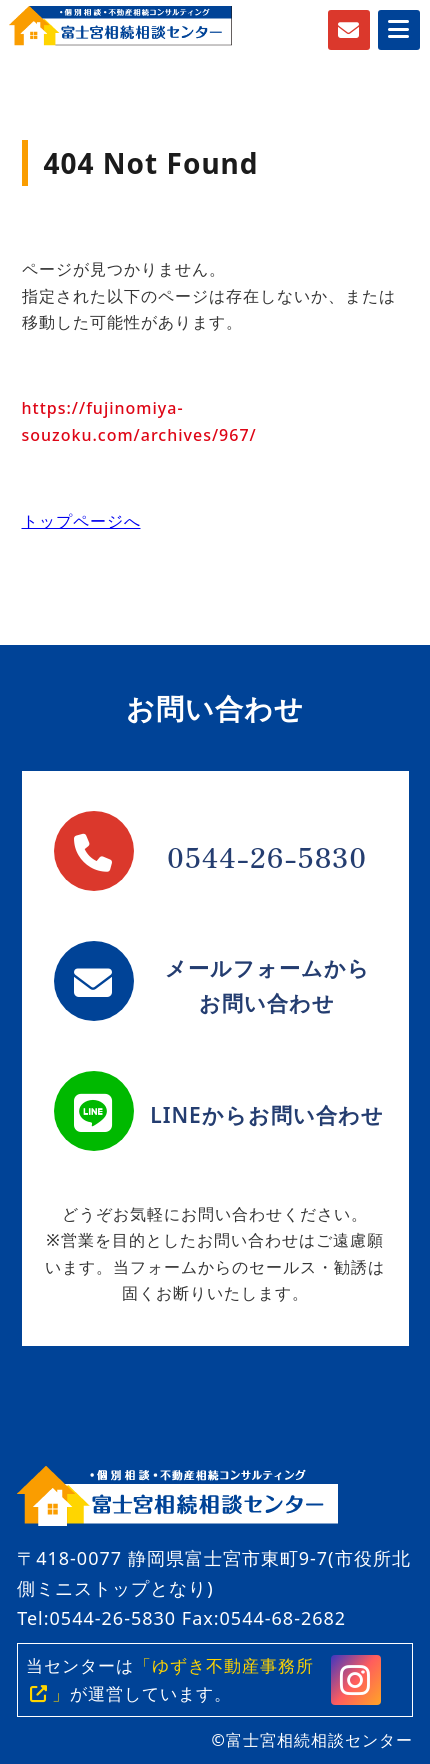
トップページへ (81, 521)
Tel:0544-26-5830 (96, 1618)
